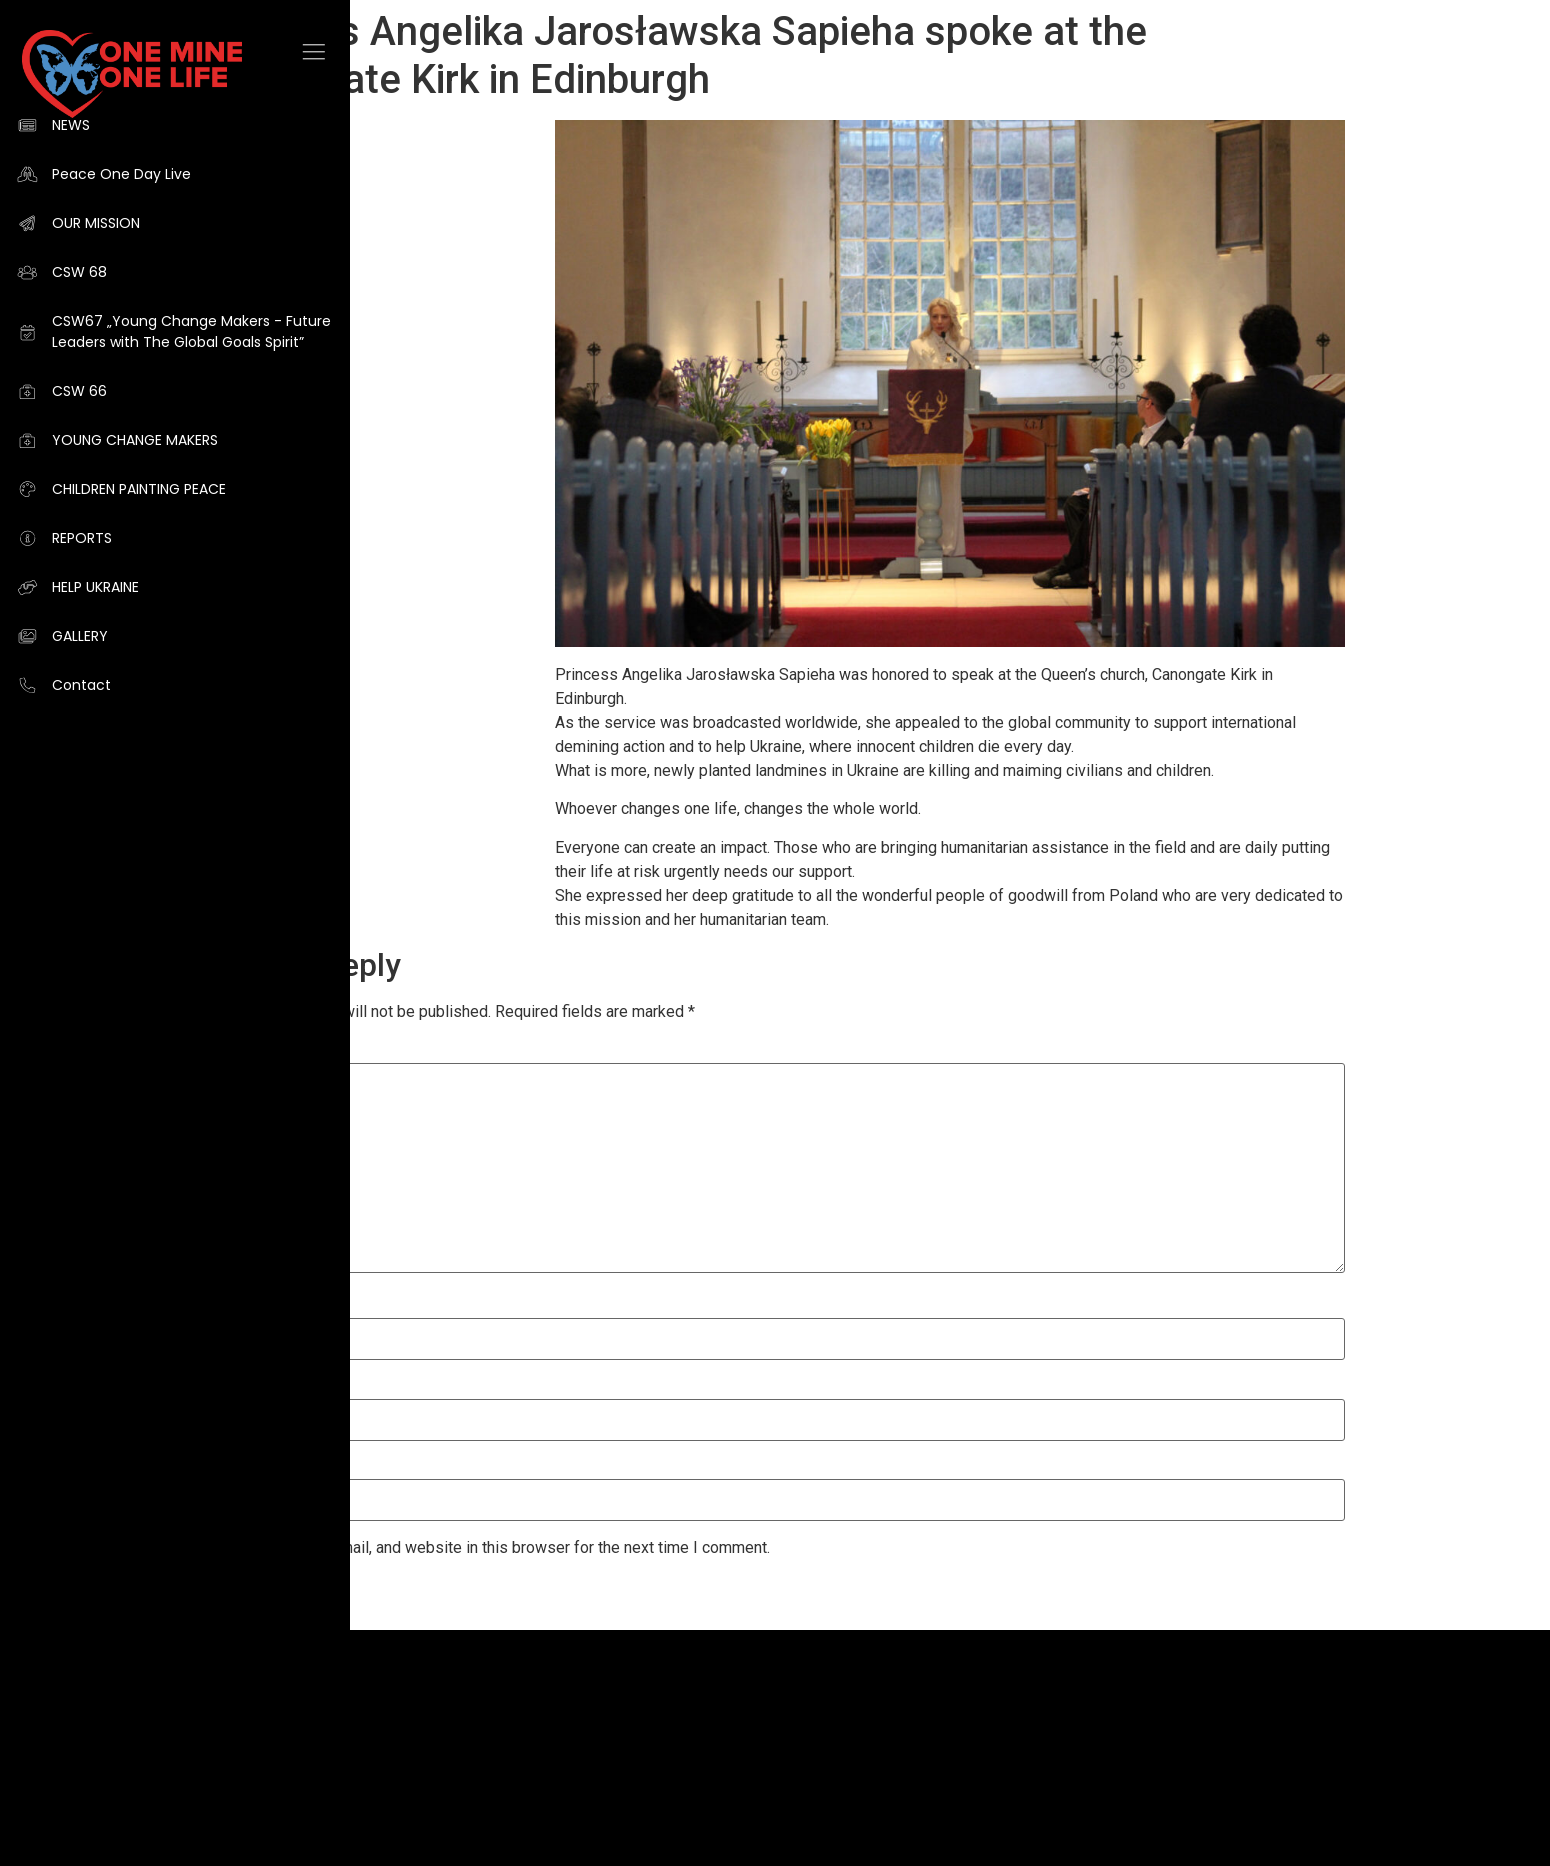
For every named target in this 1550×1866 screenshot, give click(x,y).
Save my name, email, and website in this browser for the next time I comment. (496, 1548)
